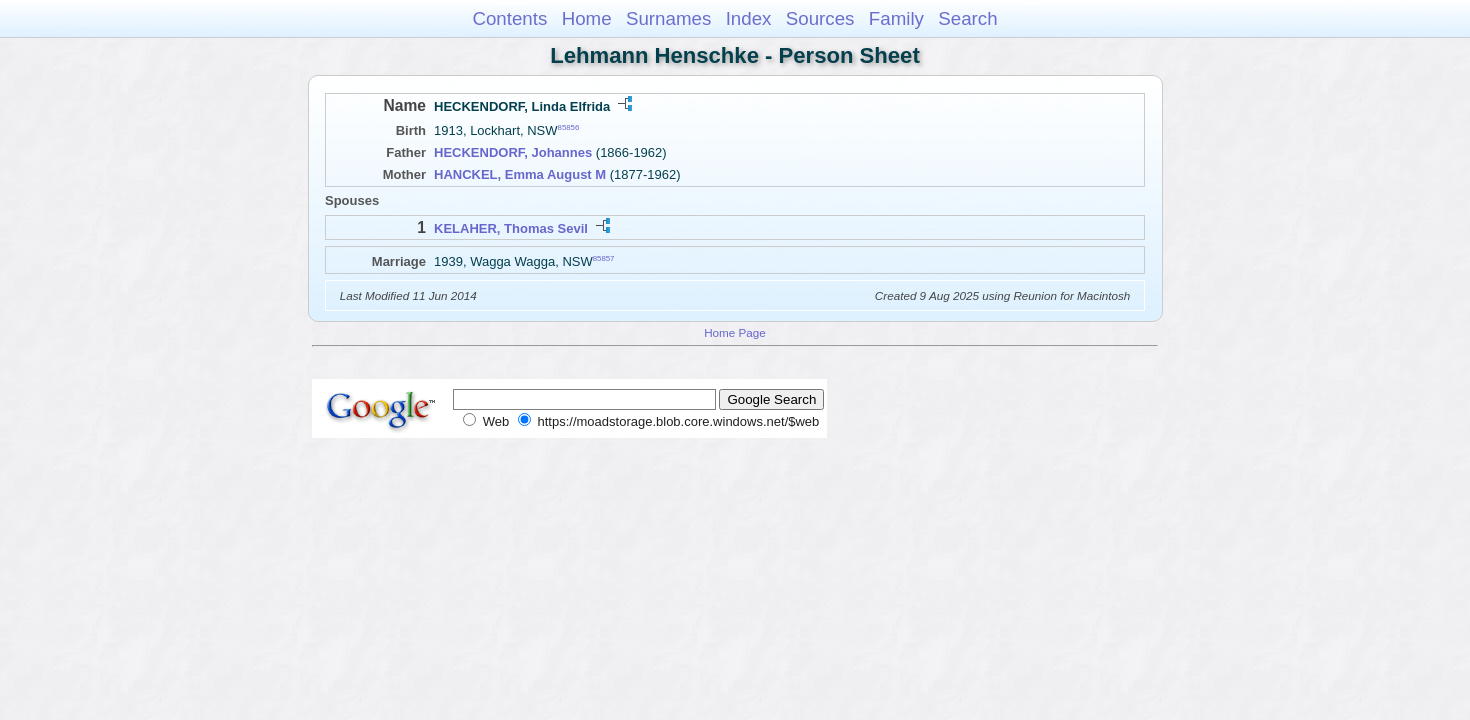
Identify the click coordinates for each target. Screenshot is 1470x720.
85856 (569, 127)
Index (749, 18)
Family (896, 18)
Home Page (735, 332)
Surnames (668, 18)
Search (967, 18)
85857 (604, 257)
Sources (820, 18)
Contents (509, 18)
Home (587, 18)
